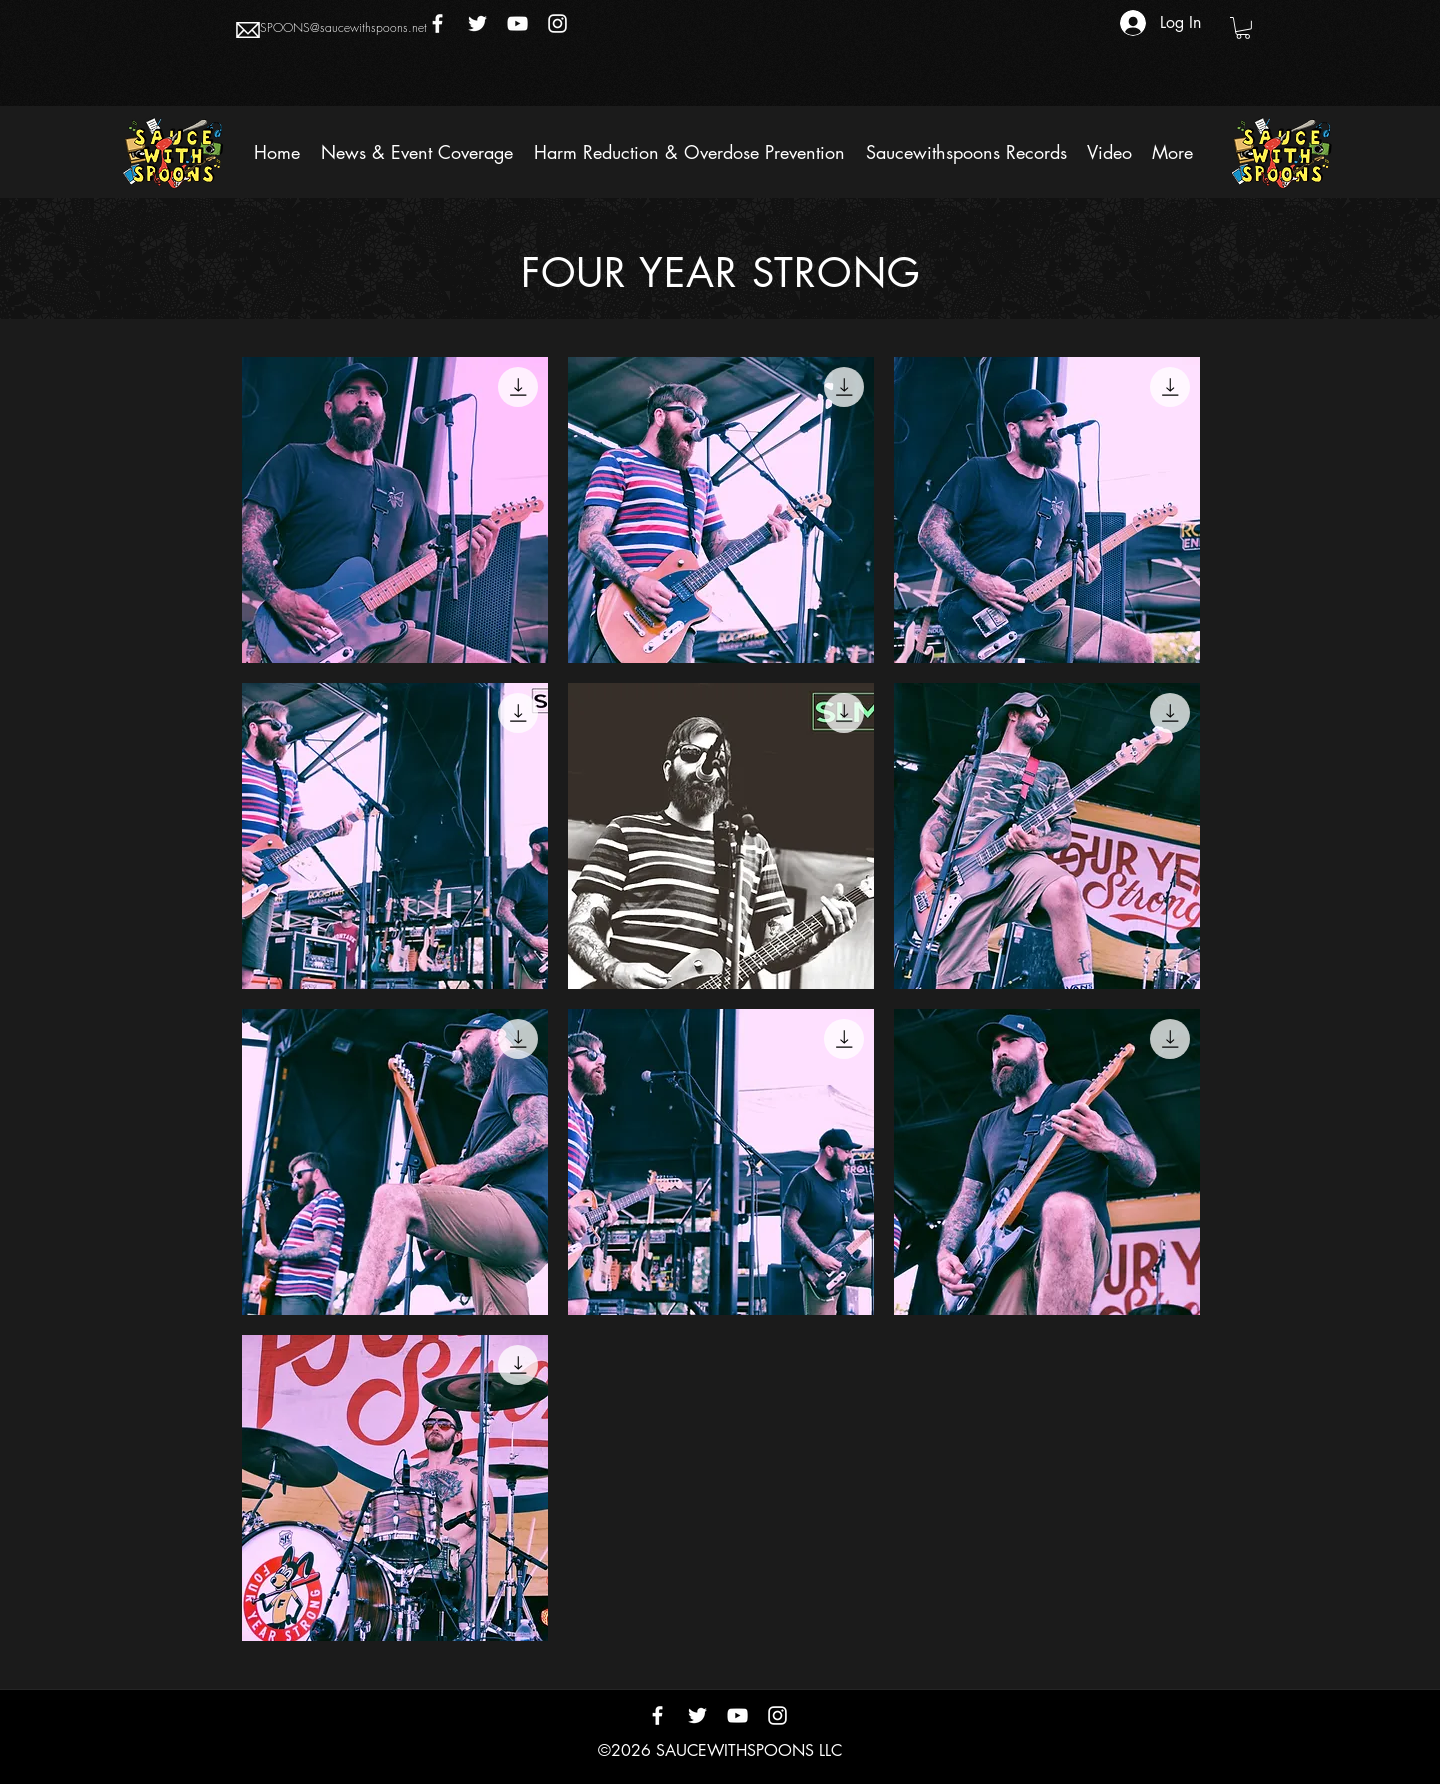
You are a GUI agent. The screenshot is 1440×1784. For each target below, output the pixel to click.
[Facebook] (437, 23)
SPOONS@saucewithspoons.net (343, 27)
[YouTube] (517, 23)
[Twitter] (477, 23)
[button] (1243, 28)
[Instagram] (557, 23)
